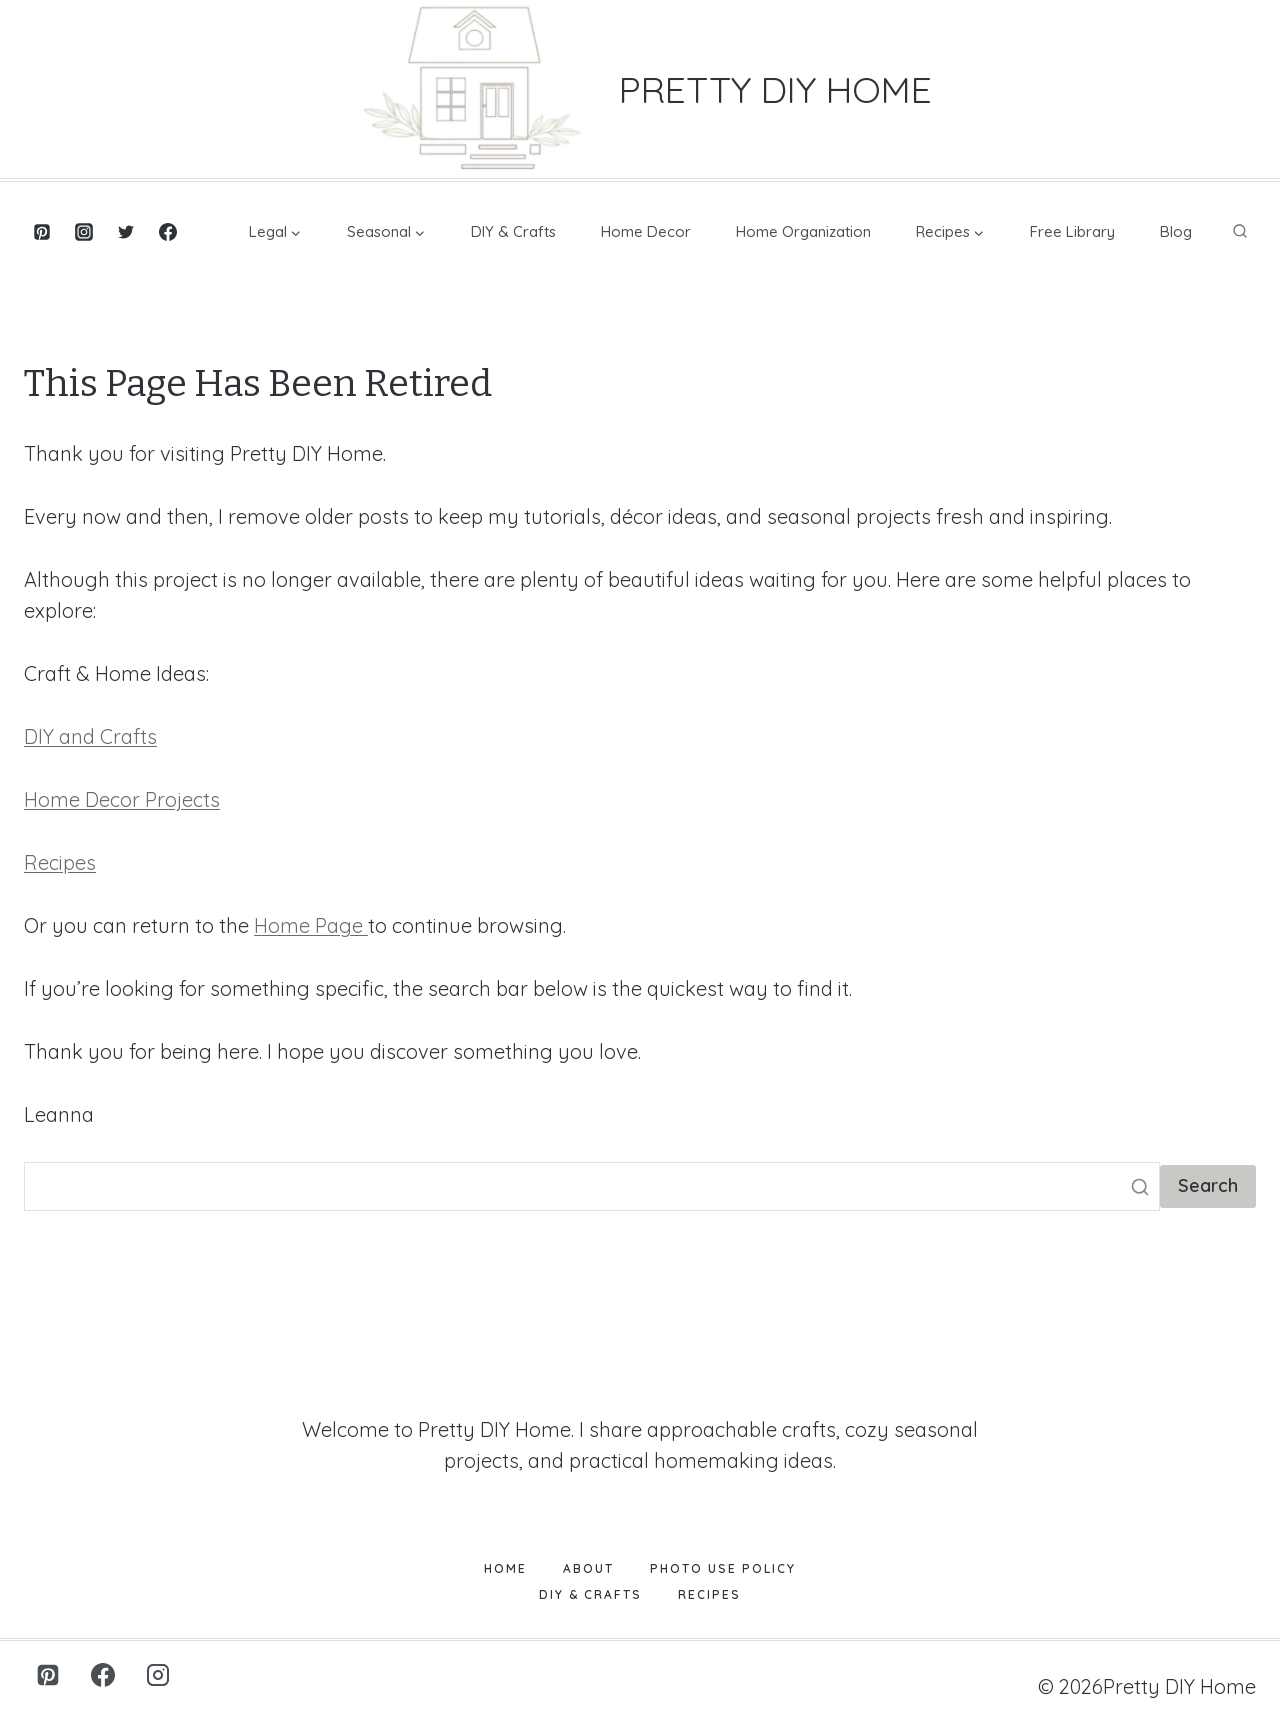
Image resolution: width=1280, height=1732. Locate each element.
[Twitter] (126, 232)
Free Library (1072, 231)
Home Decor (646, 231)
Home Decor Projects (122, 799)
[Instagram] (84, 232)
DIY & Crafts (513, 231)
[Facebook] (168, 232)
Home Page (311, 925)
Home (505, 1568)
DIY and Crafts (90, 736)
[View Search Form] (1240, 232)
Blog (1176, 231)
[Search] (592, 1186)
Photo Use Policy (723, 1568)
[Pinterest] (42, 232)
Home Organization (803, 231)
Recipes (60, 862)
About (588, 1568)
